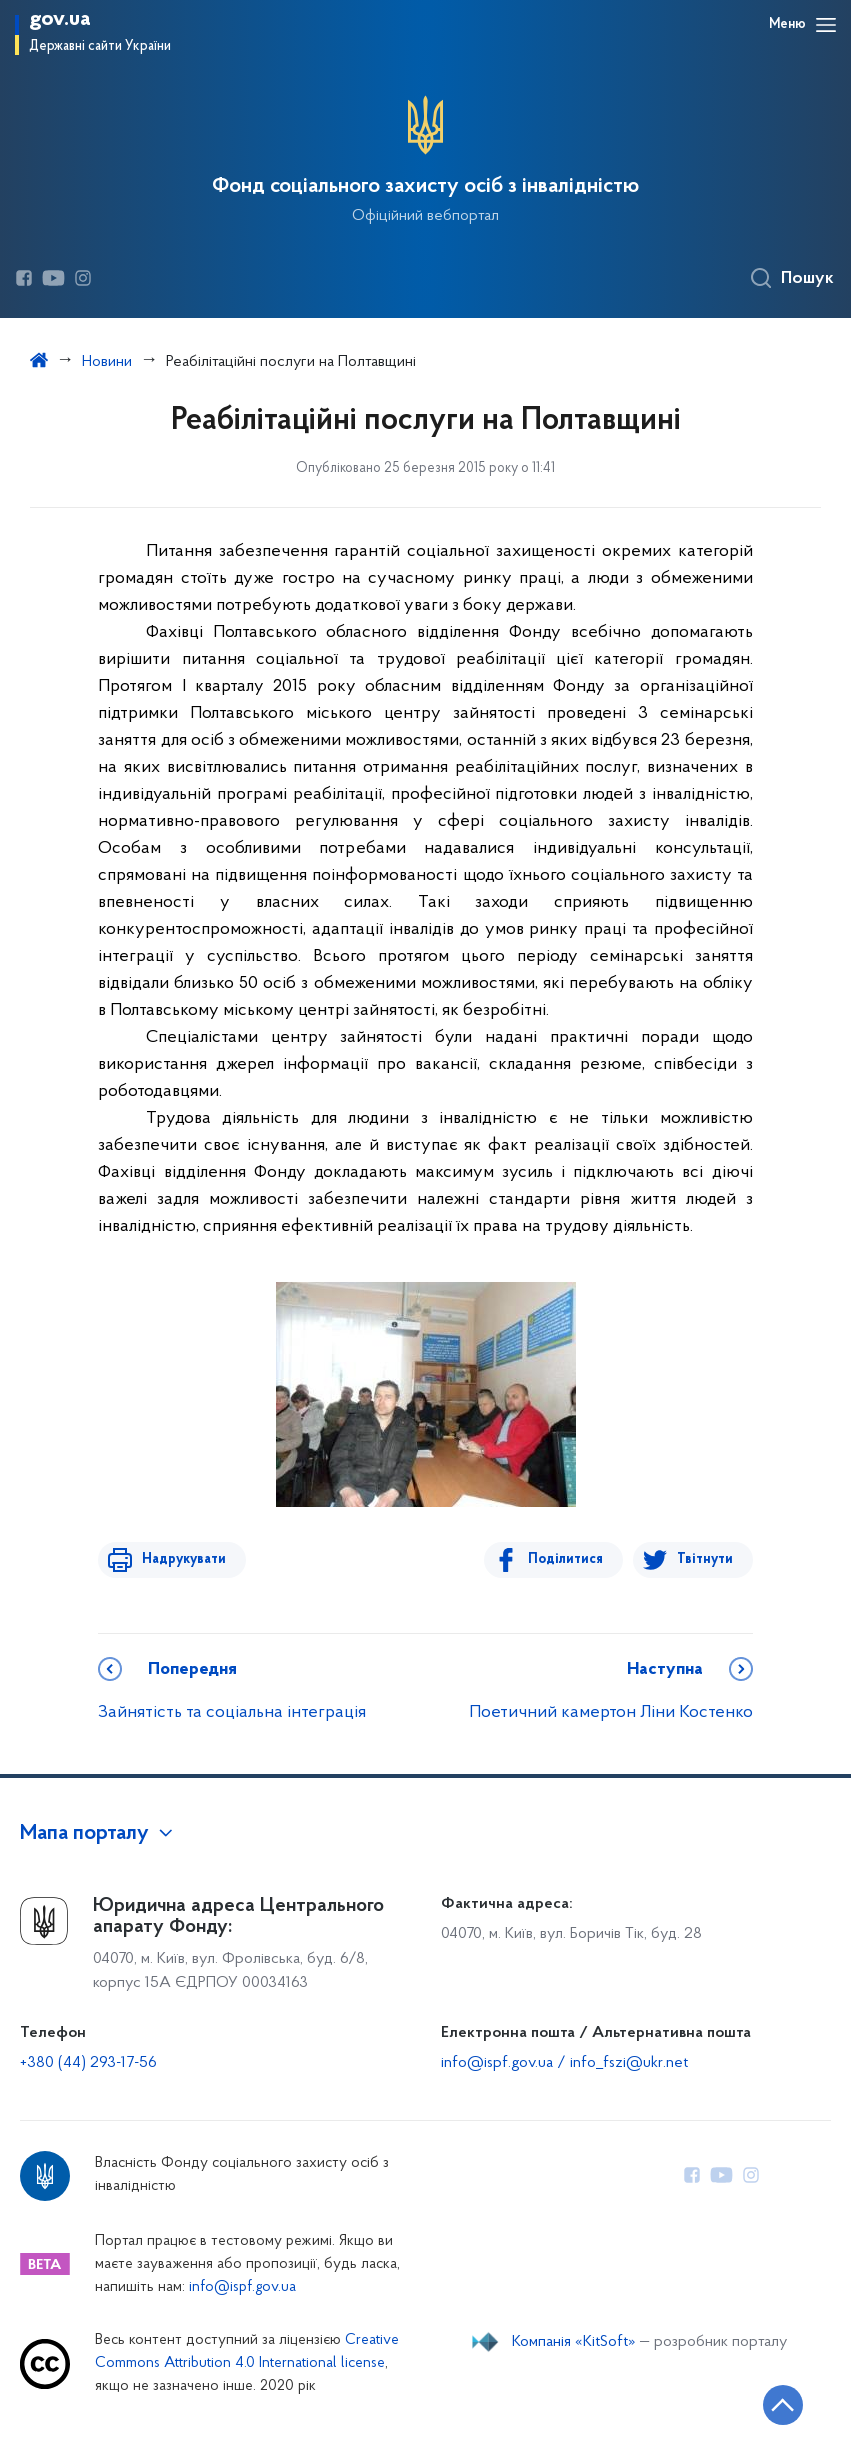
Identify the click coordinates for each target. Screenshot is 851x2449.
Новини (107, 362)
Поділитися (569, 1559)
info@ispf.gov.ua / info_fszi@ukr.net (564, 2063)
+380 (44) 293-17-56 (88, 2063)
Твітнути (705, 1559)
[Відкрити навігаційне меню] (826, 25)
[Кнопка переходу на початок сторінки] (776, 2404)
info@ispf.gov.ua (242, 2287)
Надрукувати (180, 1559)
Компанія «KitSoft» (574, 2342)
